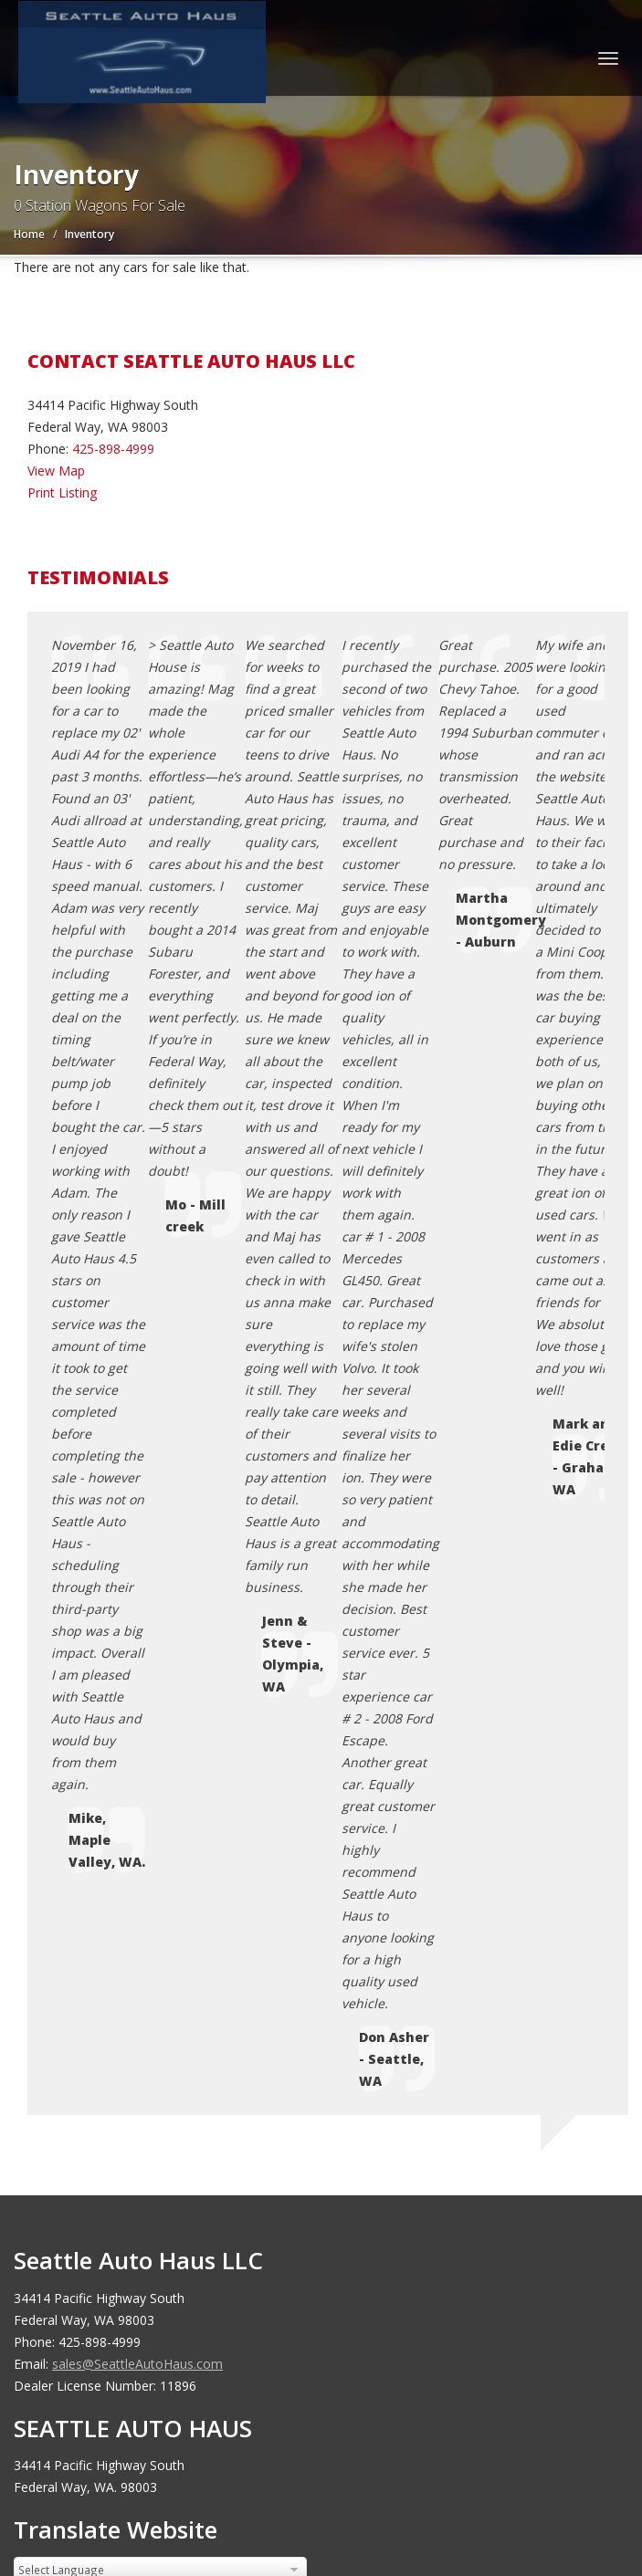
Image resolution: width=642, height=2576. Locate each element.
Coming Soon (104, 1714)
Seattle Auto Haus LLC (160, 2031)
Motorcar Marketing (274, 2053)
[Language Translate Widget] (160, 1343)
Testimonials (102, 1801)
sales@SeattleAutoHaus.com (137, 1137)
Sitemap (88, 1823)
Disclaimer (95, 1845)
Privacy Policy (104, 1757)
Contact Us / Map (116, 1735)
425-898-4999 (113, 448)
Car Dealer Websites (83, 2053)
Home (29, 234)
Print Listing (62, 492)
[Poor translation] (80, 2259)
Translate (163, 1377)
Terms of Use (104, 1779)
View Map (56, 470)
